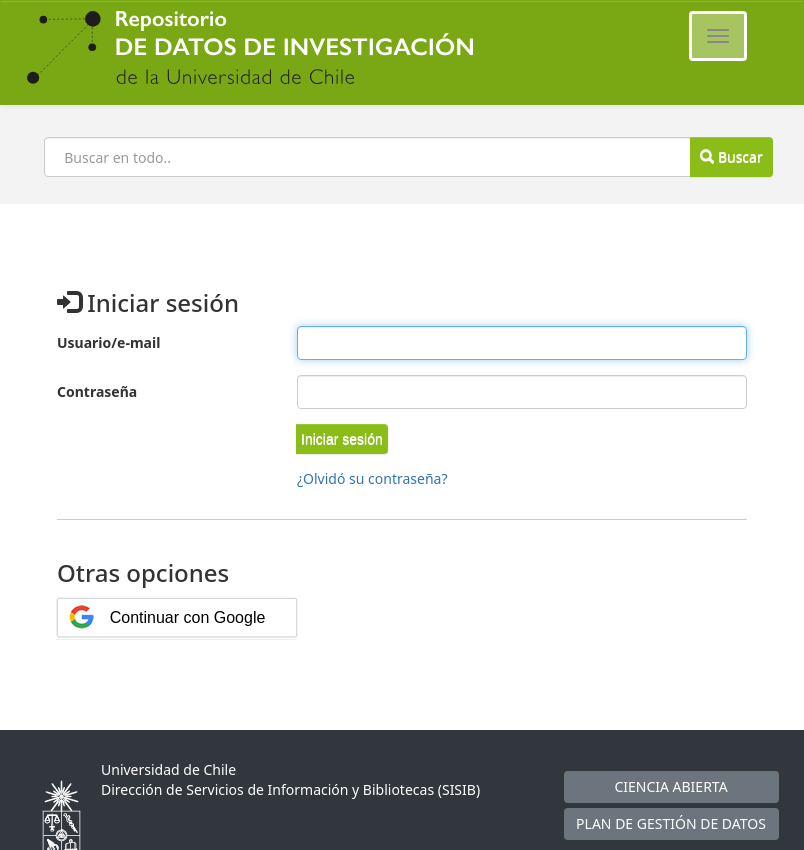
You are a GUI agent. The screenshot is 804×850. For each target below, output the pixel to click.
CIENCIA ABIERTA (670, 786)
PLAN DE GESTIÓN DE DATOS (671, 823)
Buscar (731, 156)
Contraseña (97, 391)
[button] (342, 439)
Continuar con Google (188, 617)
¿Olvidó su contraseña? (372, 478)
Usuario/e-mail (108, 342)
